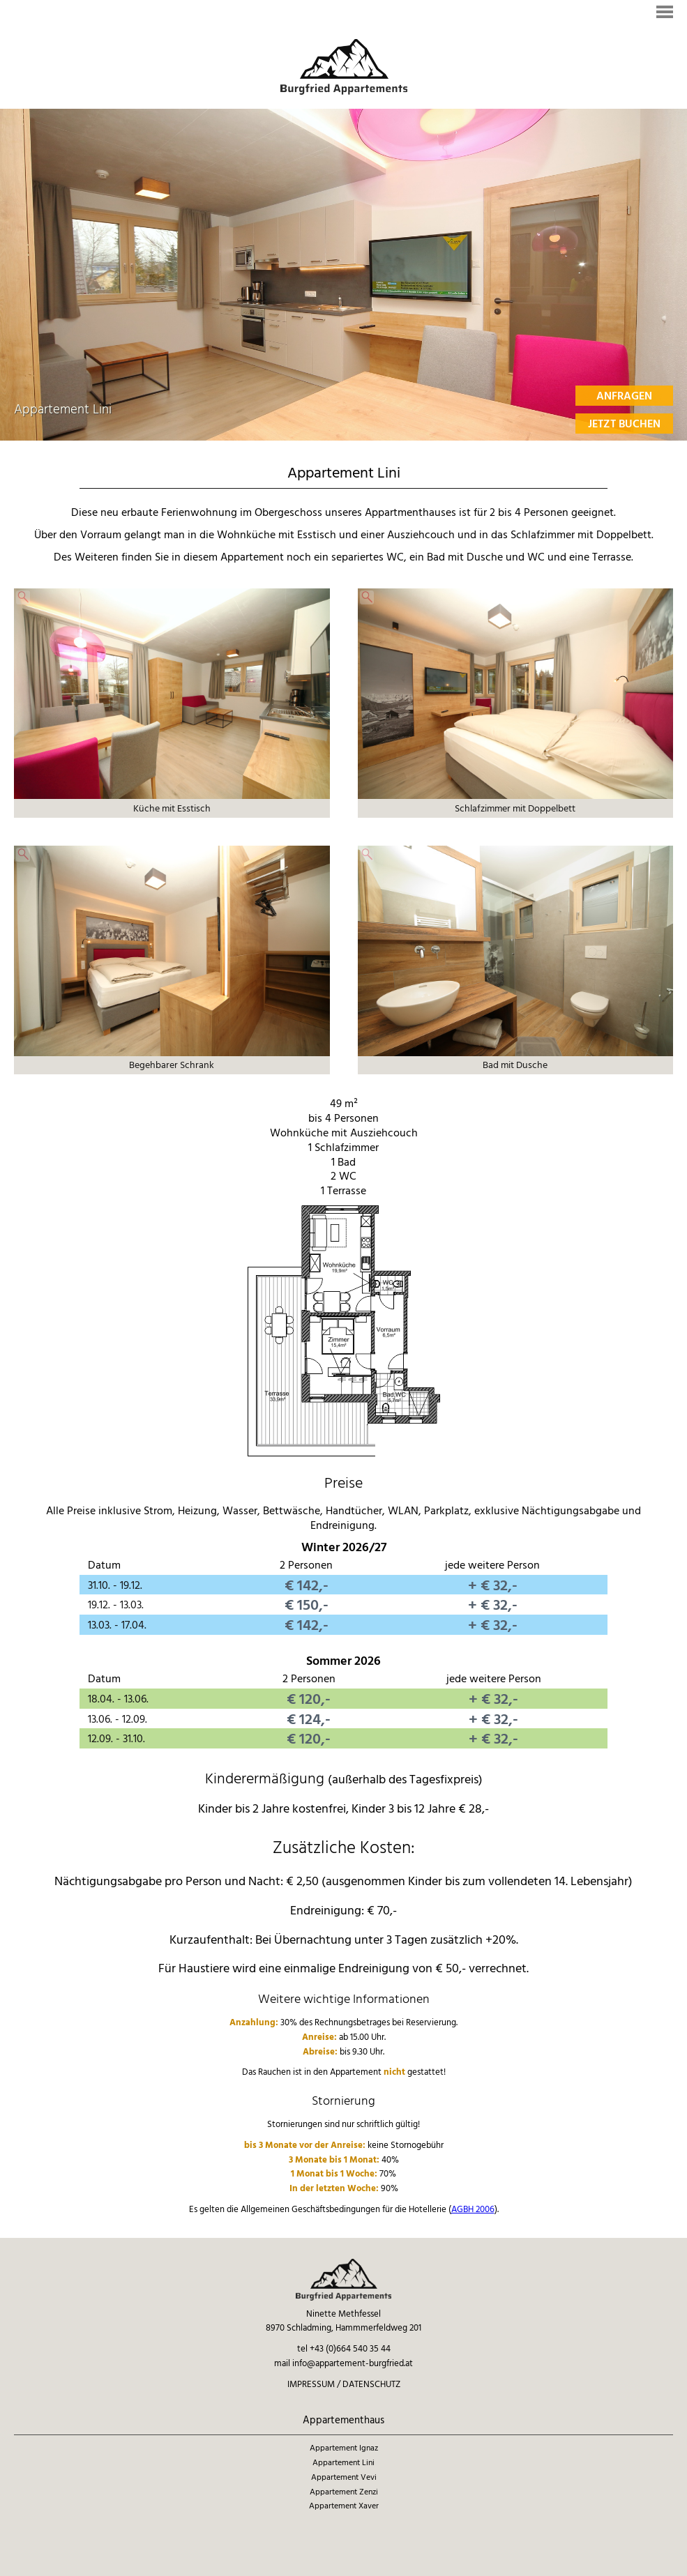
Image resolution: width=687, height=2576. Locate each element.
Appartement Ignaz (344, 2447)
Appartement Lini (343, 2462)
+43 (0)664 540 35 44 (350, 2348)
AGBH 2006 (473, 2209)
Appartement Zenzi (344, 2491)
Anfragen (624, 395)
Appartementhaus (343, 2420)
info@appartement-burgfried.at (352, 2363)
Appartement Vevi (344, 2477)
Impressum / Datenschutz (343, 2384)
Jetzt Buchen (624, 423)
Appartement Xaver (344, 2505)
